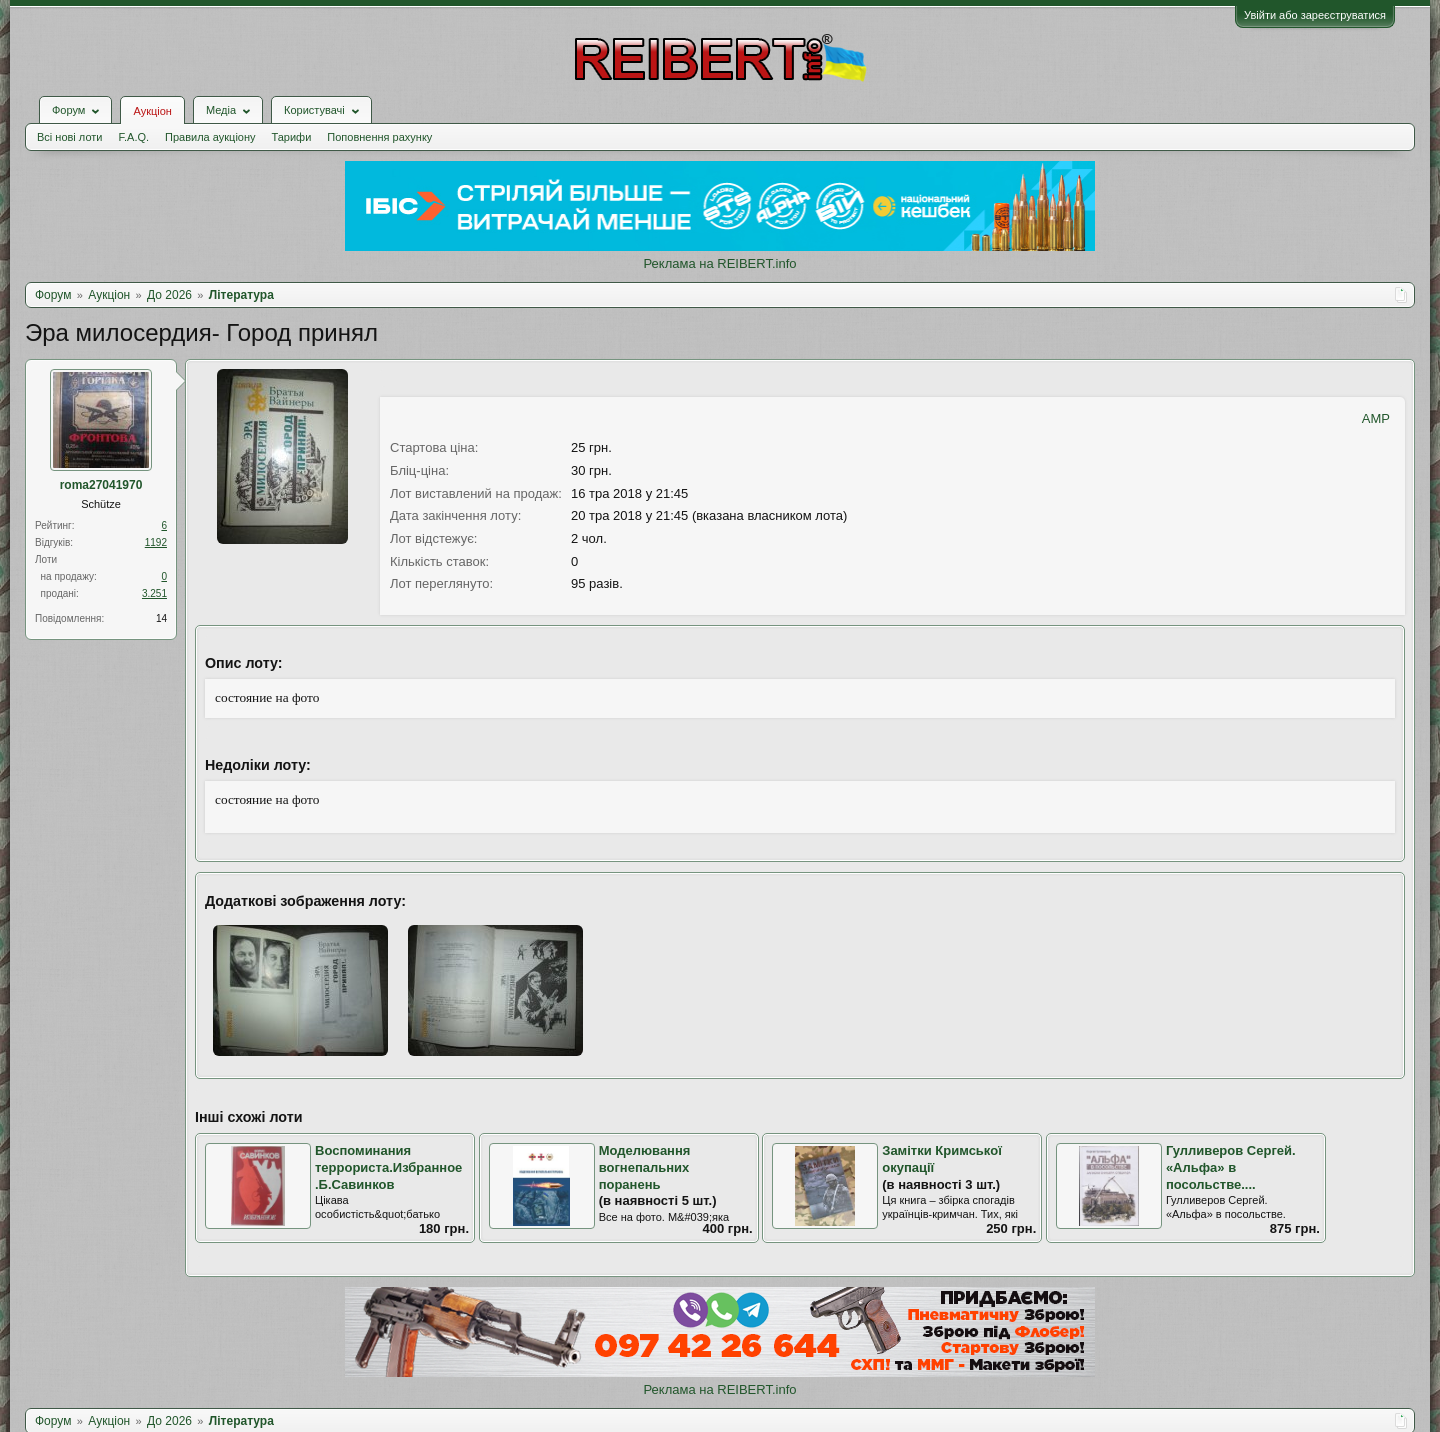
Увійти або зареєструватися (1315, 15)
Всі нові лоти (69, 137)
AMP (1376, 418)
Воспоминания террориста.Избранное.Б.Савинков (388, 1167)
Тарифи (292, 137)
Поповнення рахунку (379, 137)
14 (161, 618)
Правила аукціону (210, 137)
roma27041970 (101, 485)
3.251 (154, 593)
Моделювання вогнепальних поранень (645, 1167)
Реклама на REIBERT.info (719, 263)
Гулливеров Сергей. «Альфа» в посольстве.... (1231, 1167)
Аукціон (152, 111)
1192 (156, 542)
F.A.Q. (133, 137)
